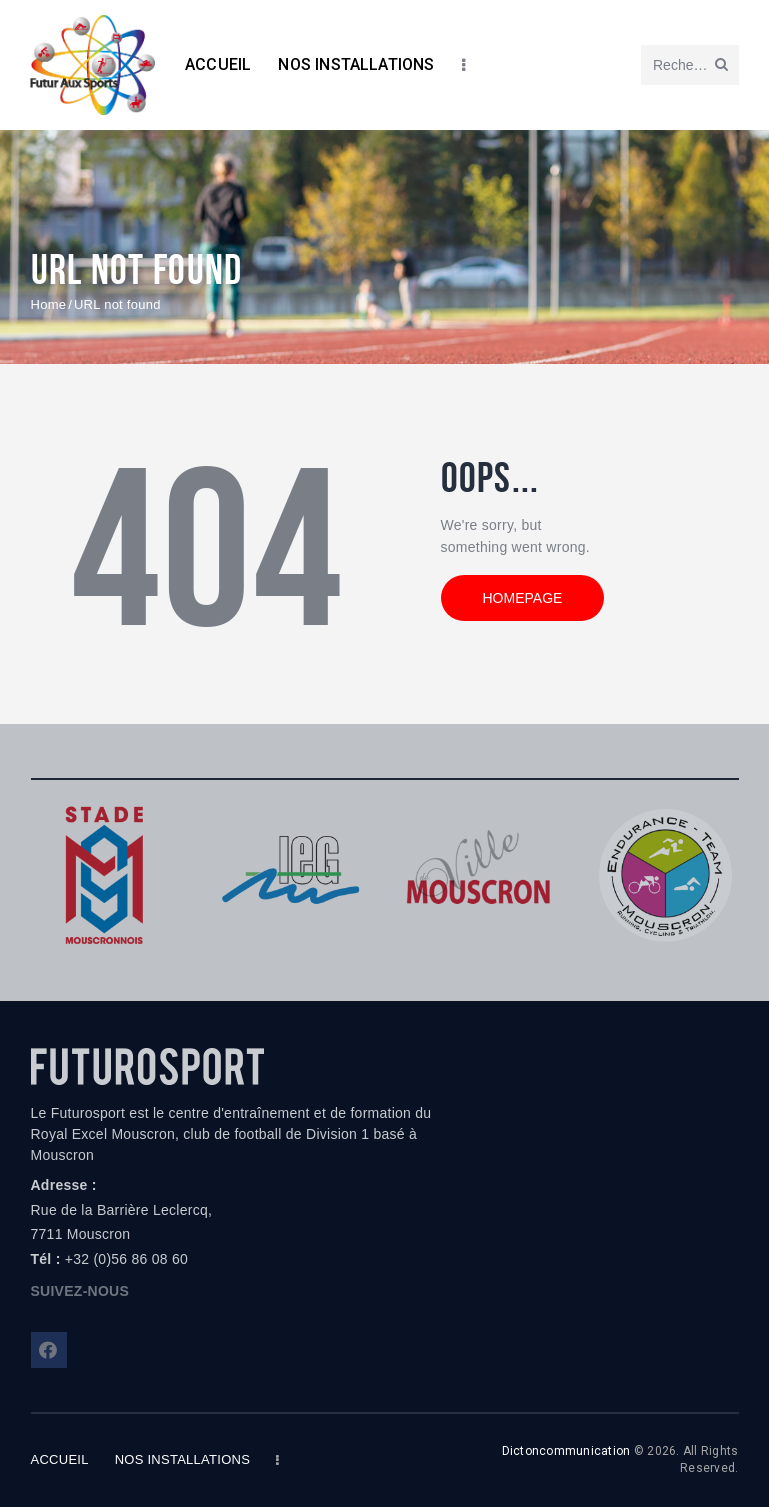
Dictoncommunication (566, 1451)
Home (49, 304)
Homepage (523, 598)
